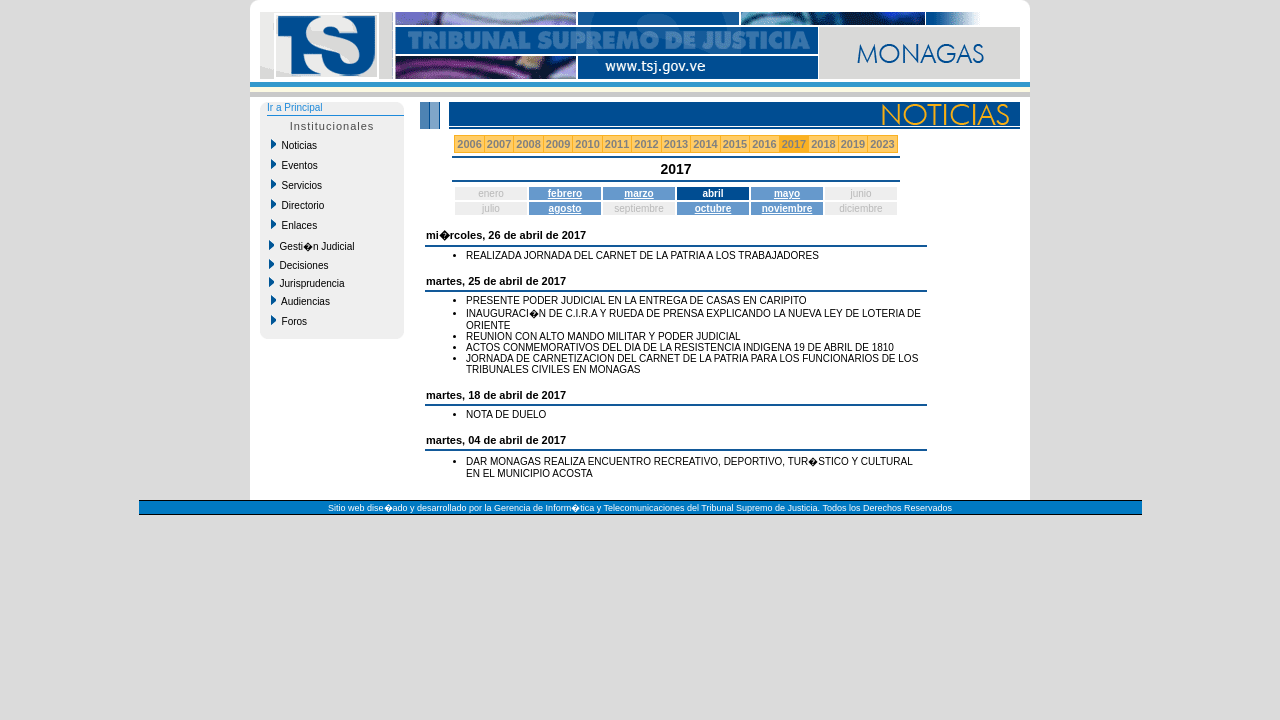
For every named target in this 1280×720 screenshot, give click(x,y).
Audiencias (300, 301)
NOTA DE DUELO (506, 414)
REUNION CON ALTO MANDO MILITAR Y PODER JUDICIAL (603, 336)
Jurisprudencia (307, 283)
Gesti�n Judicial (312, 246)
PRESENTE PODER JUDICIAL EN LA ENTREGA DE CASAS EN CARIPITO (636, 300)
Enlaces (294, 225)
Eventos (294, 165)
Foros (289, 321)
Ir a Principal (295, 107)
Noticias (294, 145)
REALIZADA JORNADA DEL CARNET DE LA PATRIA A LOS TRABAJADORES (642, 255)
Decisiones (298, 265)
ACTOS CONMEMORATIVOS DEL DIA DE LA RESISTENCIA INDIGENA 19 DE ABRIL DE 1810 (680, 347)
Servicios (296, 185)
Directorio (297, 205)
